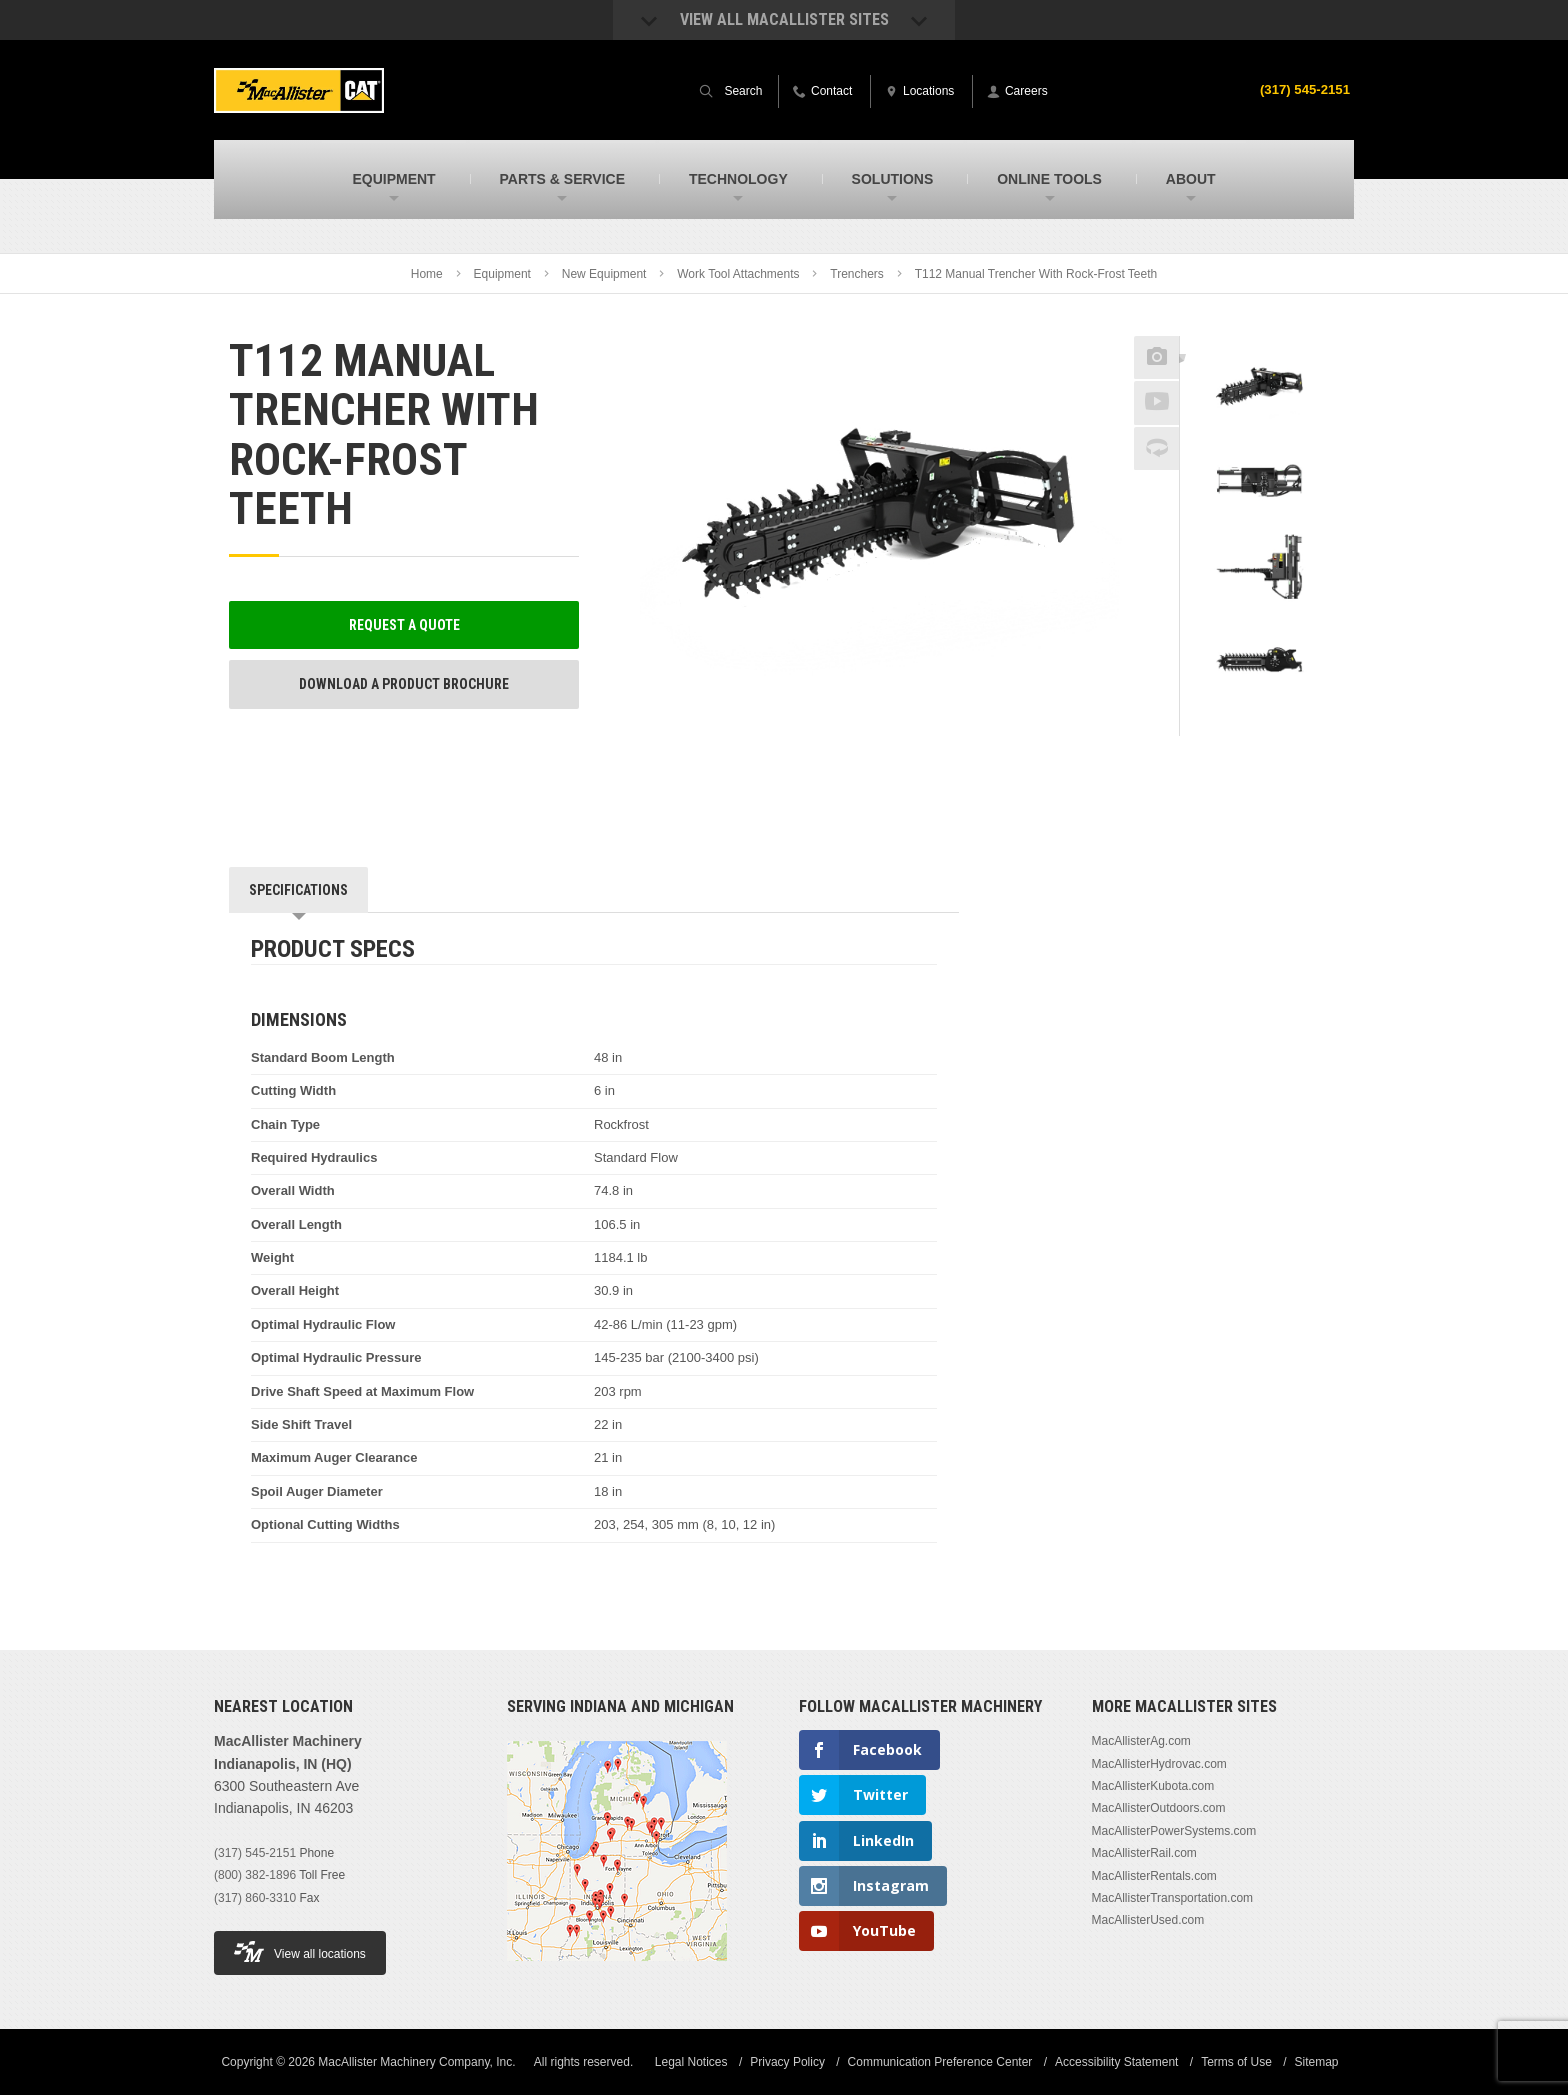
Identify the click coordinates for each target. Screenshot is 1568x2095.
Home (427, 274)
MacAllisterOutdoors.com (1159, 1808)
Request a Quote (404, 625)
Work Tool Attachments (738, 274)
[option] (1259, 391)
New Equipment (604, 274)
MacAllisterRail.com (1144, 1853)
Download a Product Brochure (404, 684)
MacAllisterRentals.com (1154, 1876)
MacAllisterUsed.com (1148, 1920)
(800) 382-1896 (255, 1875)
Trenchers (857, 274)
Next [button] (1285, 722)
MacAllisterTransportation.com (1173, 1898)
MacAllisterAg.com (1141, 1741)
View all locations (300, 1951)
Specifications (298, 890)
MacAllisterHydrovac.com (1159, 1764)
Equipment (502, 274)
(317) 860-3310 (255, 1898)
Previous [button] (1260, 330)
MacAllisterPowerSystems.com (1174, 1831)
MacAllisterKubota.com (1153, 1786)
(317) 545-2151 (1302, 89)
